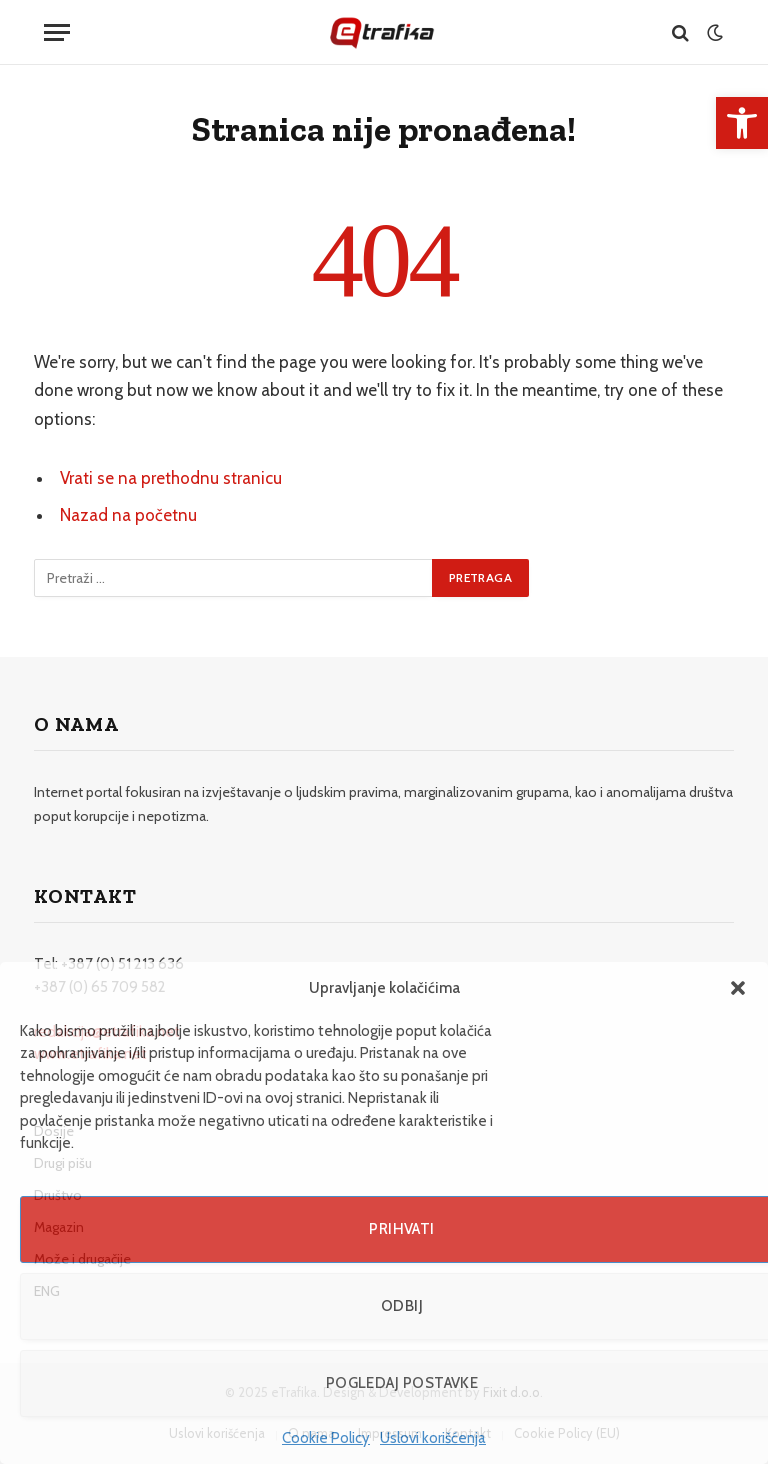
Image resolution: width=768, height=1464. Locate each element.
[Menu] (57, 32)
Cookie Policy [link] (326, 1438)
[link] (742, 123)
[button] (738, 988)
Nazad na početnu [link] (128, 515)
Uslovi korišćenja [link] (433, 1438)
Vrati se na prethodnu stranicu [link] (171, 478)
